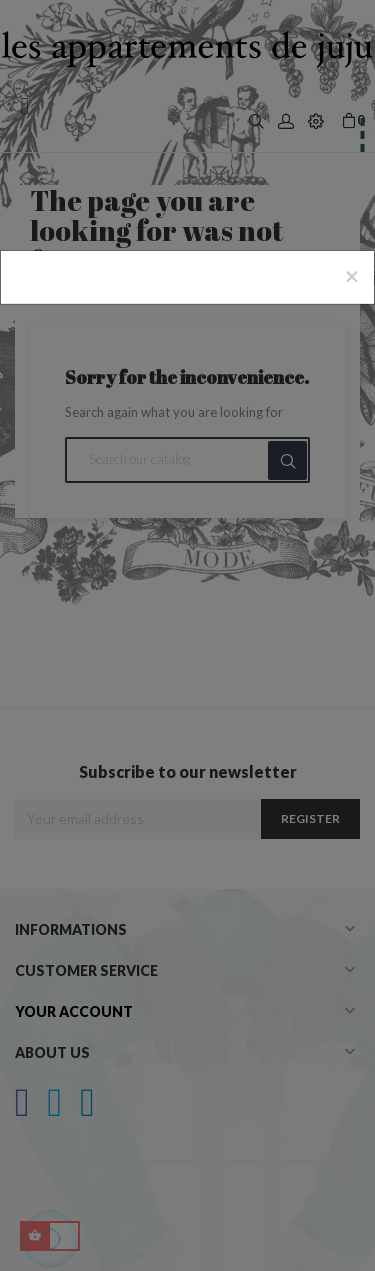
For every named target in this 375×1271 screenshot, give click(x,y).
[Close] (352, 276)
